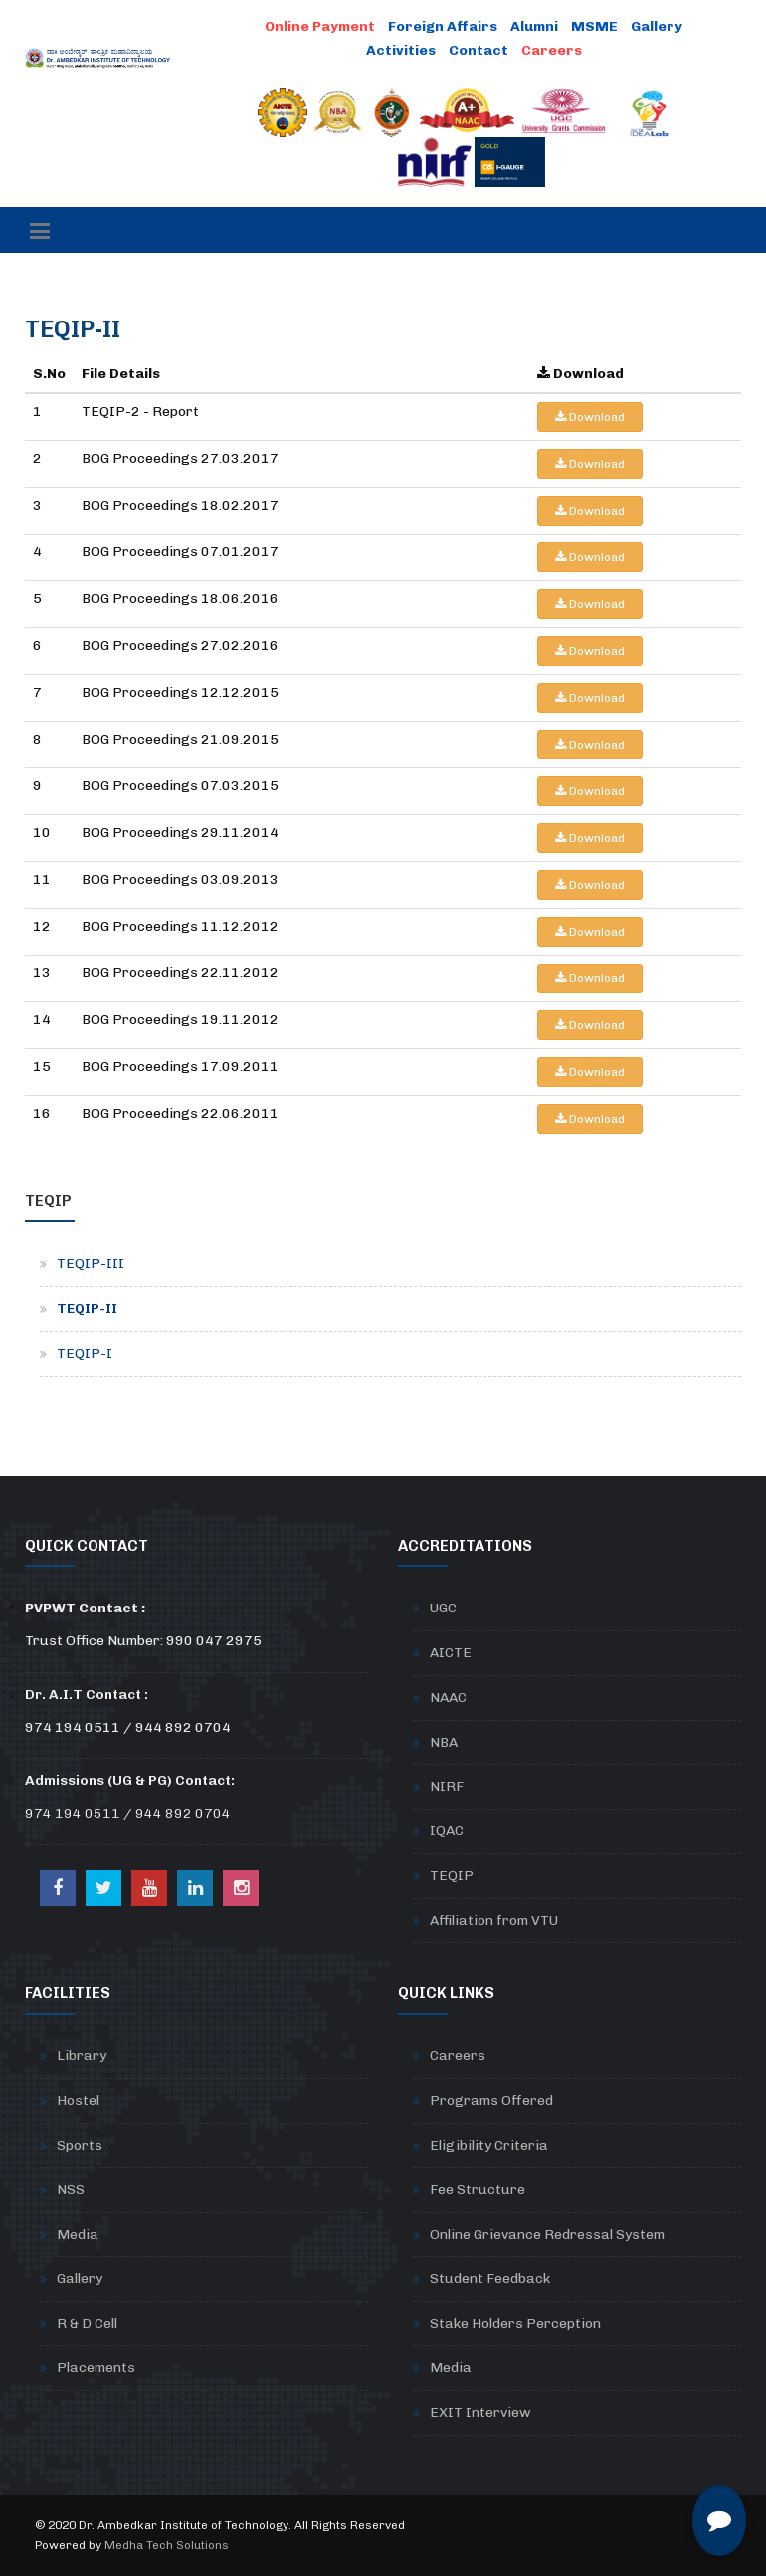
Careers (457, 2055)
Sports (79, 2145)
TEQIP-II (87, 1308)
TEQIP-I (84, 1353)
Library (81, 2055)
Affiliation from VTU (494, 1920)
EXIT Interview (480, 2412)
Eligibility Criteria (489, 2145)
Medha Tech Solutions (166, 2545)
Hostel (78, 2100)
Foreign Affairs (442, 26)
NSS (71, 2189)
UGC (443, 1608)
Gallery (656, 26)
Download (590, 417)
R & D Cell (87, 2323)
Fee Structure (477, 2189)
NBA (444, 1742)
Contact (478, 50)
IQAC (447, 1831)
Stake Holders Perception (515, 2323)
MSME (594, 26)
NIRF (447, 1786)
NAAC (448, 1697)
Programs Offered (491, 2100)
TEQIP (452, 1875)
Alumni (534, 26)
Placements (96, 2367)
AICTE (451, 1652)
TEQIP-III (90, 1263)
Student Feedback (490, 2278)
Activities (401, 50)
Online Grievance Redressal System (547, 2234)
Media (77, 2234)
